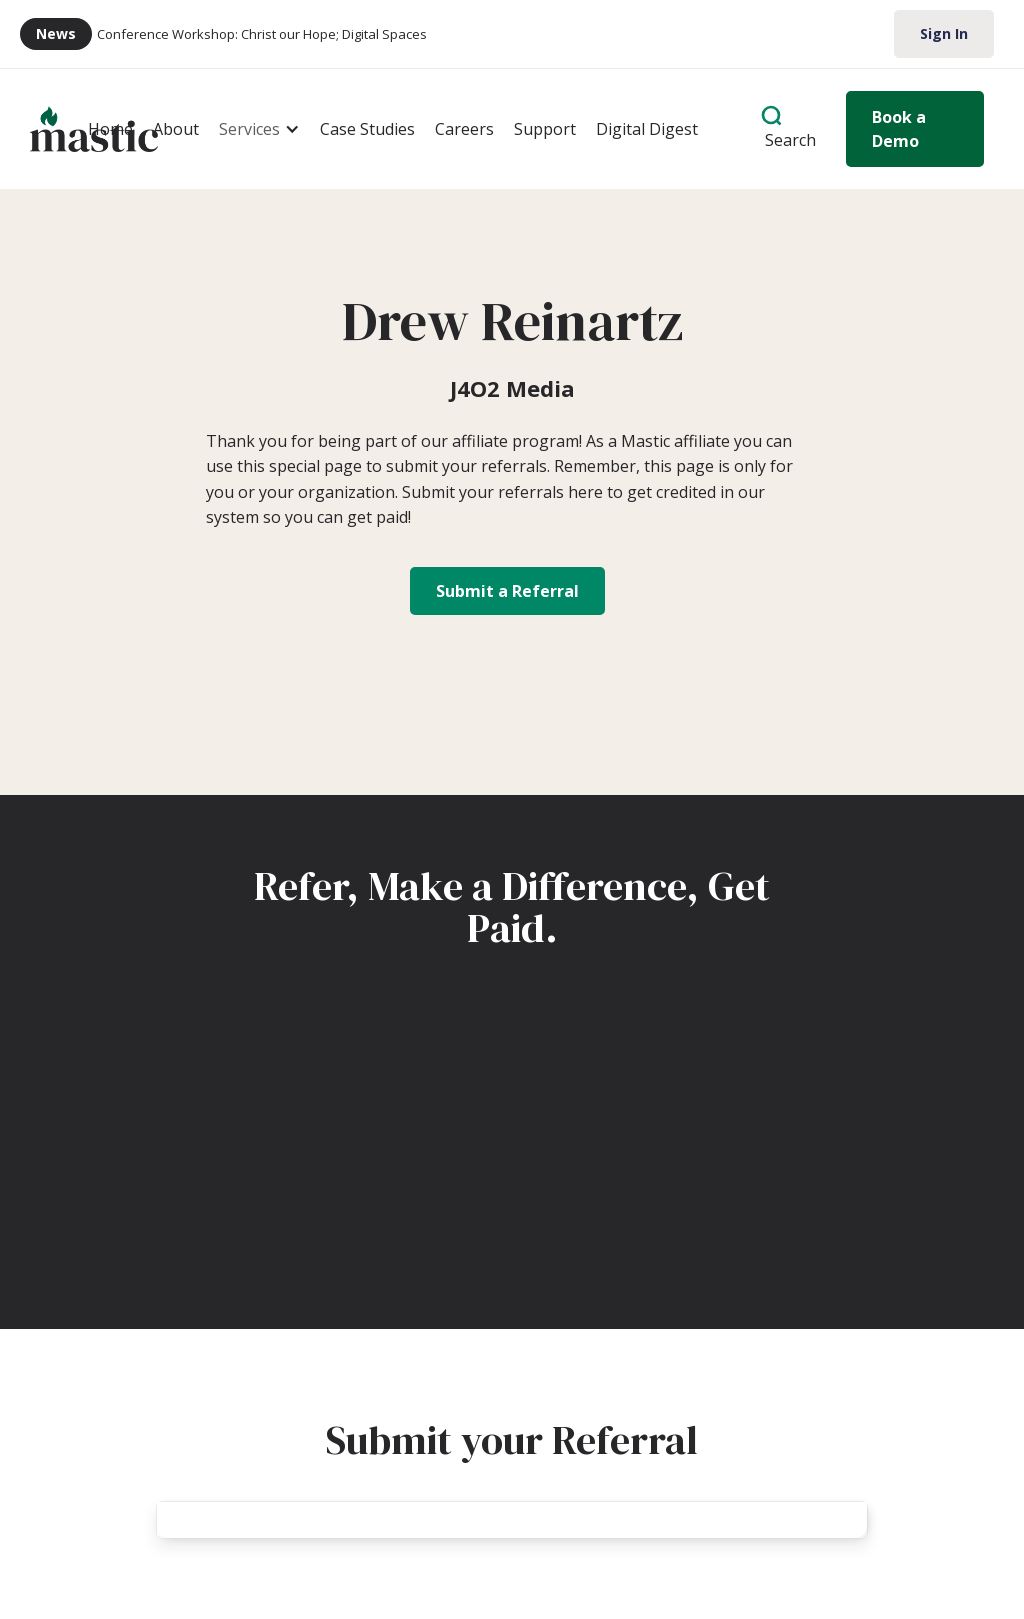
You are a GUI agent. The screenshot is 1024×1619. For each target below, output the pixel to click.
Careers (464, 129)
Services (249, 129)
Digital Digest (647, 129)
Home (110, 129)
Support (545, 129)
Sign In (944, 33)
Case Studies (367, 129)
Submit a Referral (507, 591)
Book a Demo (899, 129)
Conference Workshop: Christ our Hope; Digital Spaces (262, 34)
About (176, 129)
